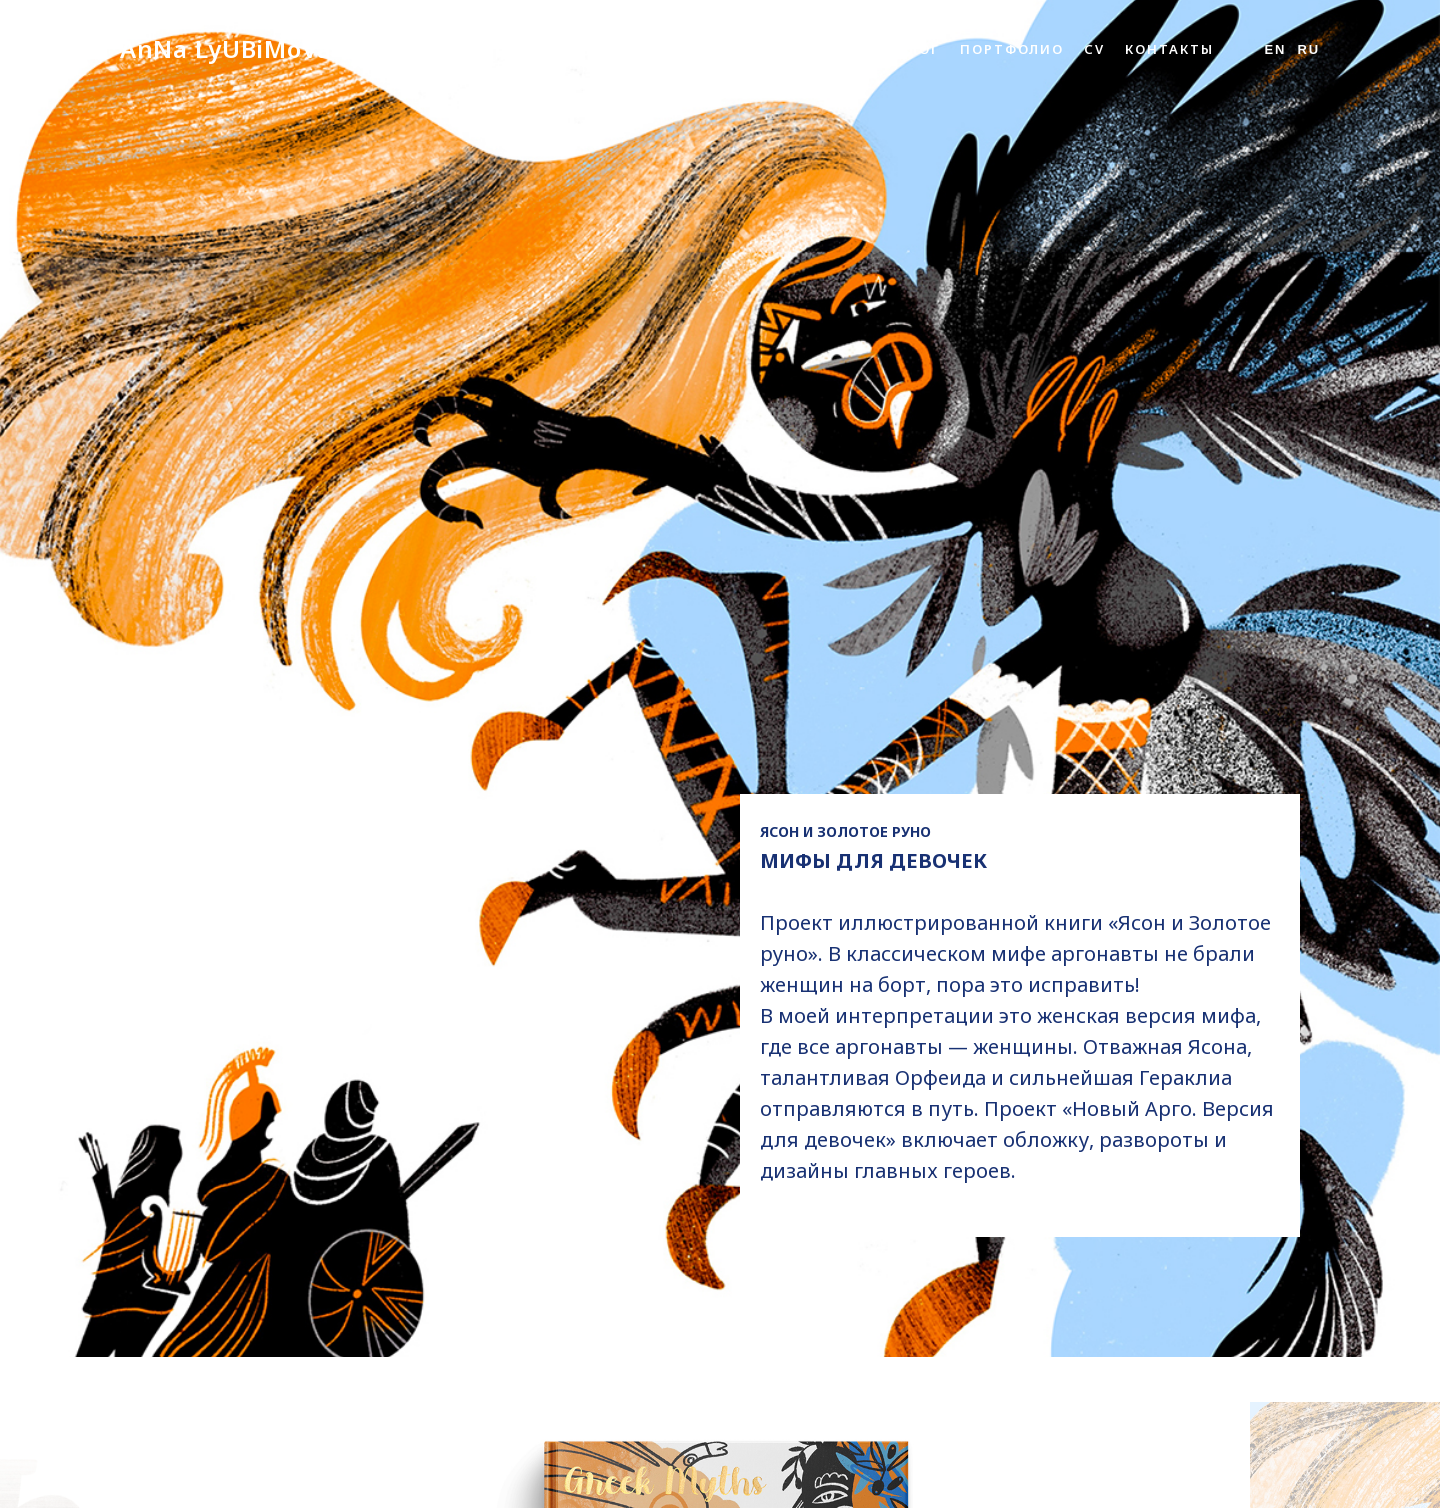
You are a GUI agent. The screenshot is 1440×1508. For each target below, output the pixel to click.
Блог (919, 49)
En (1275, 49)
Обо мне (841, 49)
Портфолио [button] (1012, 49)
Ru (1308, 49)
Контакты (1169, 49)
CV (1094, 49)
